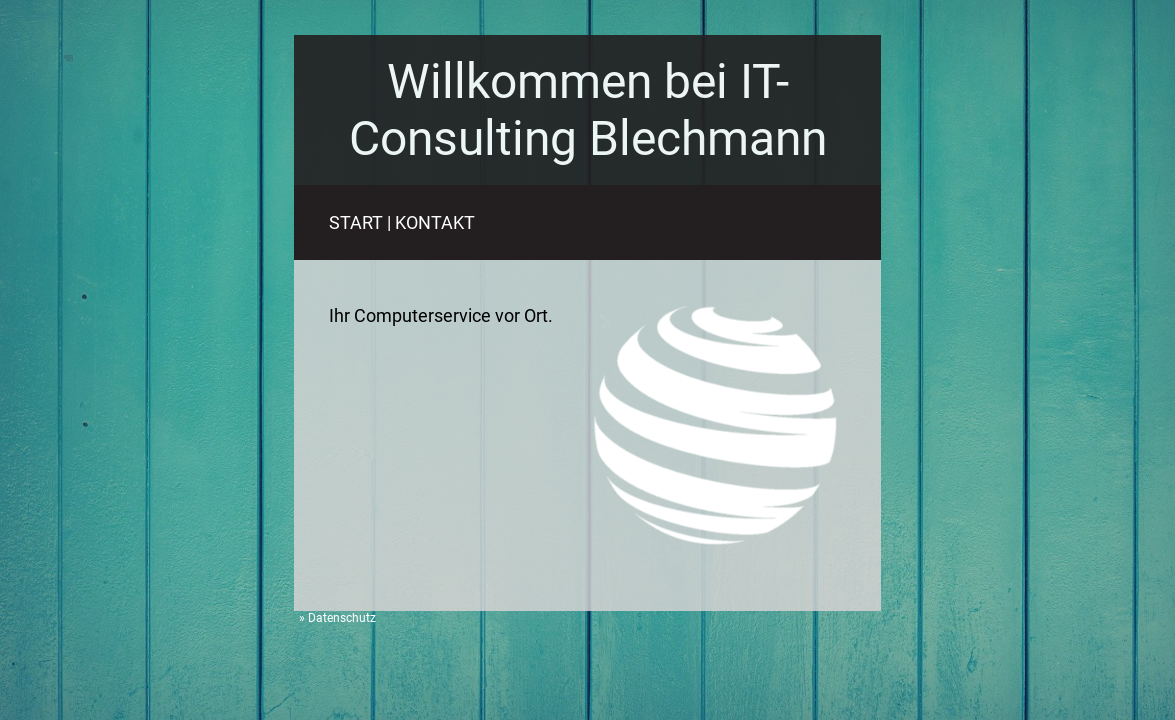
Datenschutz (342, 618)
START (356, 222)
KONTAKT (435, 222)
